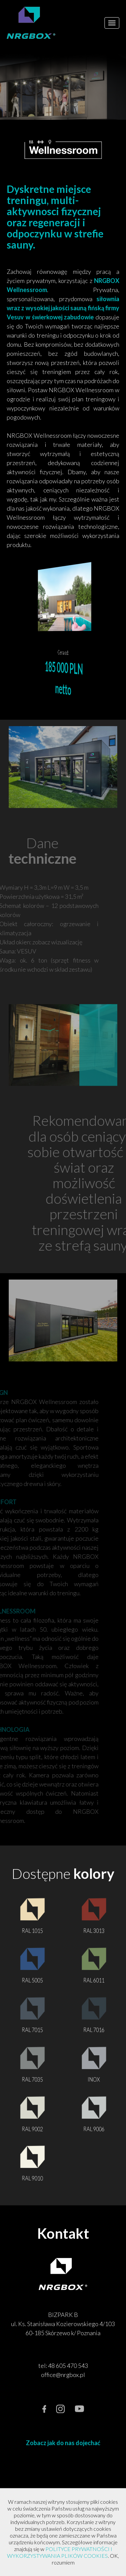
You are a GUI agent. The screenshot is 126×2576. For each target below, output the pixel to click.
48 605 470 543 (68, 2365)
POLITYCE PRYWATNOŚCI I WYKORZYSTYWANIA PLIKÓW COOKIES (59, 2552)
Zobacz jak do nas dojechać (63, 2442)
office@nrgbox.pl (63, 2374)
